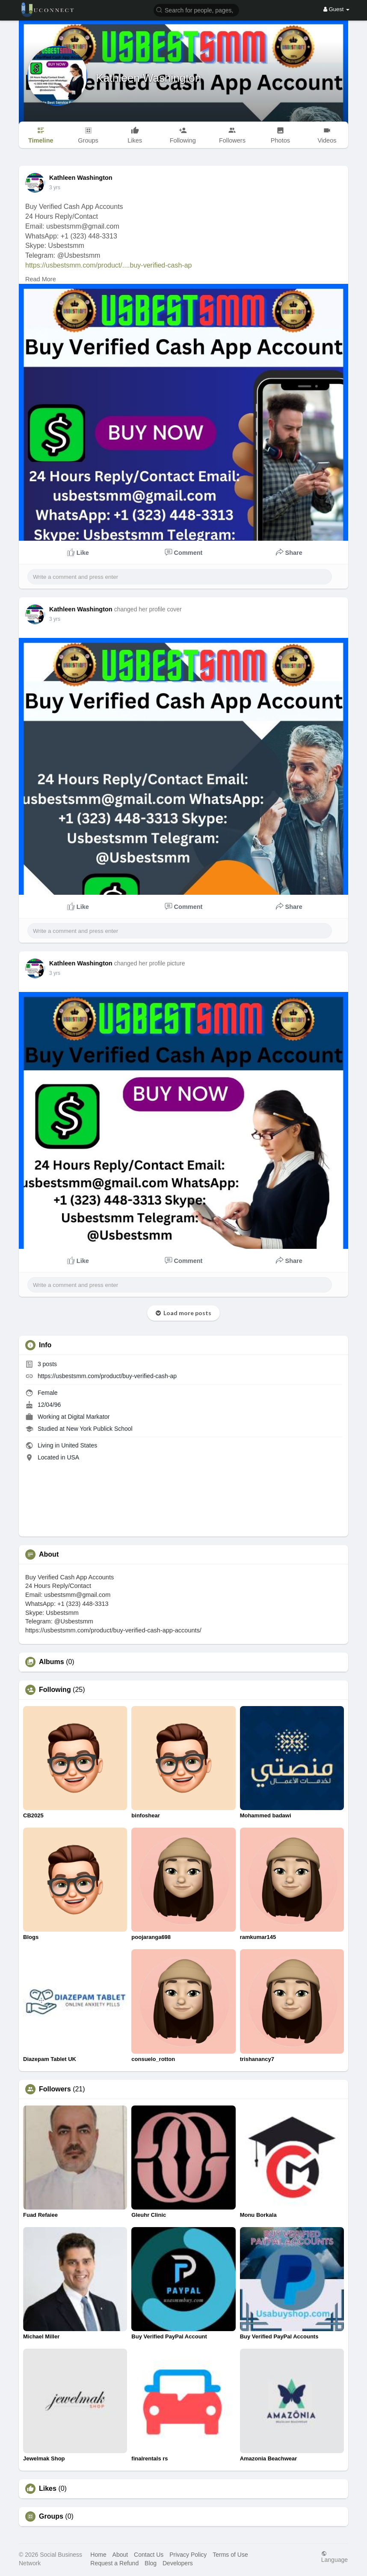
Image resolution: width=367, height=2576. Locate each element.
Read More (40, 279)
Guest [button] (336, 9)
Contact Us (148, 2554)
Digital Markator (89, 1416)
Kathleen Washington (148, 77)
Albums (51, 1662)
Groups (51, 2516)
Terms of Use (230, 2554)
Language (334, 2556)
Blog (151, 2563)
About (120, 2554)
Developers (178, 2563)
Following (55, 1689)
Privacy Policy (188, 2554)
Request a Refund (114, 2563)
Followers (55, 2089)
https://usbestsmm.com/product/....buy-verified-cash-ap (108, 265)
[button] (196, 10)
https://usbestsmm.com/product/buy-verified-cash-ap (107, 1376)
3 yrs (54, 188)
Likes (47, 2488)
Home (98, 2554)
